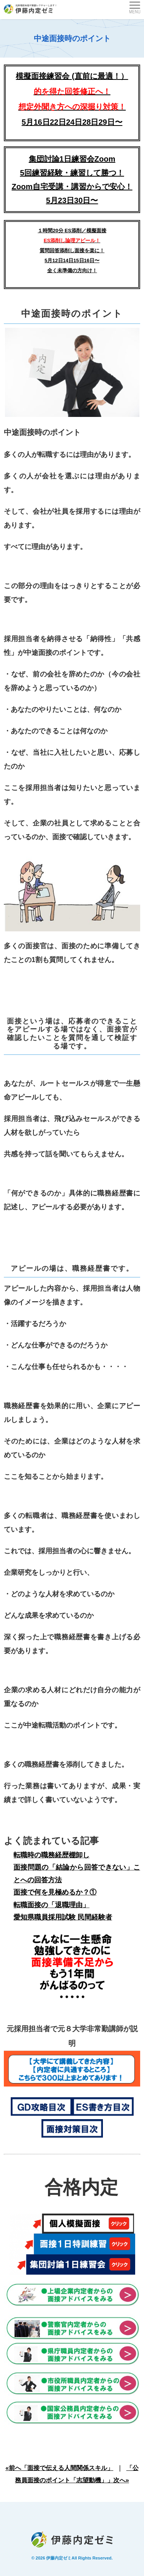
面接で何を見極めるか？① (54, 1892)
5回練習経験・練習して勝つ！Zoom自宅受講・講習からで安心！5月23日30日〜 (72, 187)
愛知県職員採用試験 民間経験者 (62, 1917)
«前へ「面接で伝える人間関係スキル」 (59, 2468)
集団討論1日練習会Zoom (72, 159)
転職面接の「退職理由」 (51, 1905)
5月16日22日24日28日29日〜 (72, 122)
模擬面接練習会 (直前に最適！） (72, 91)
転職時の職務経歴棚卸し (51, 1855)
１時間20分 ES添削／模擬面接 (72, 230)
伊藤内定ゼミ (58, 2558)
